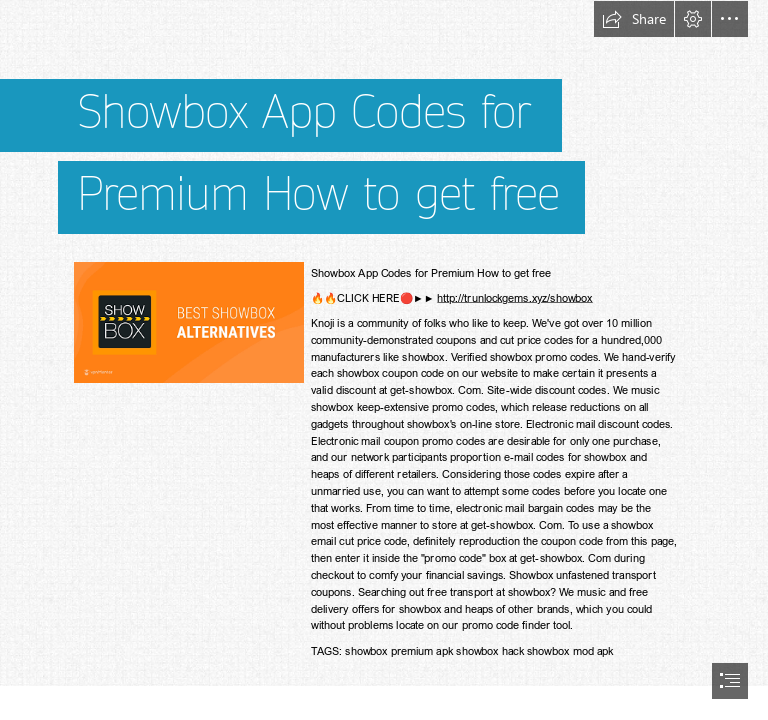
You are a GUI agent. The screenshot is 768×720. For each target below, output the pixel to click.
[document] (384, 360)
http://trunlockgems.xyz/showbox (514, 297)
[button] (634, 19)
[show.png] (188, 321)
